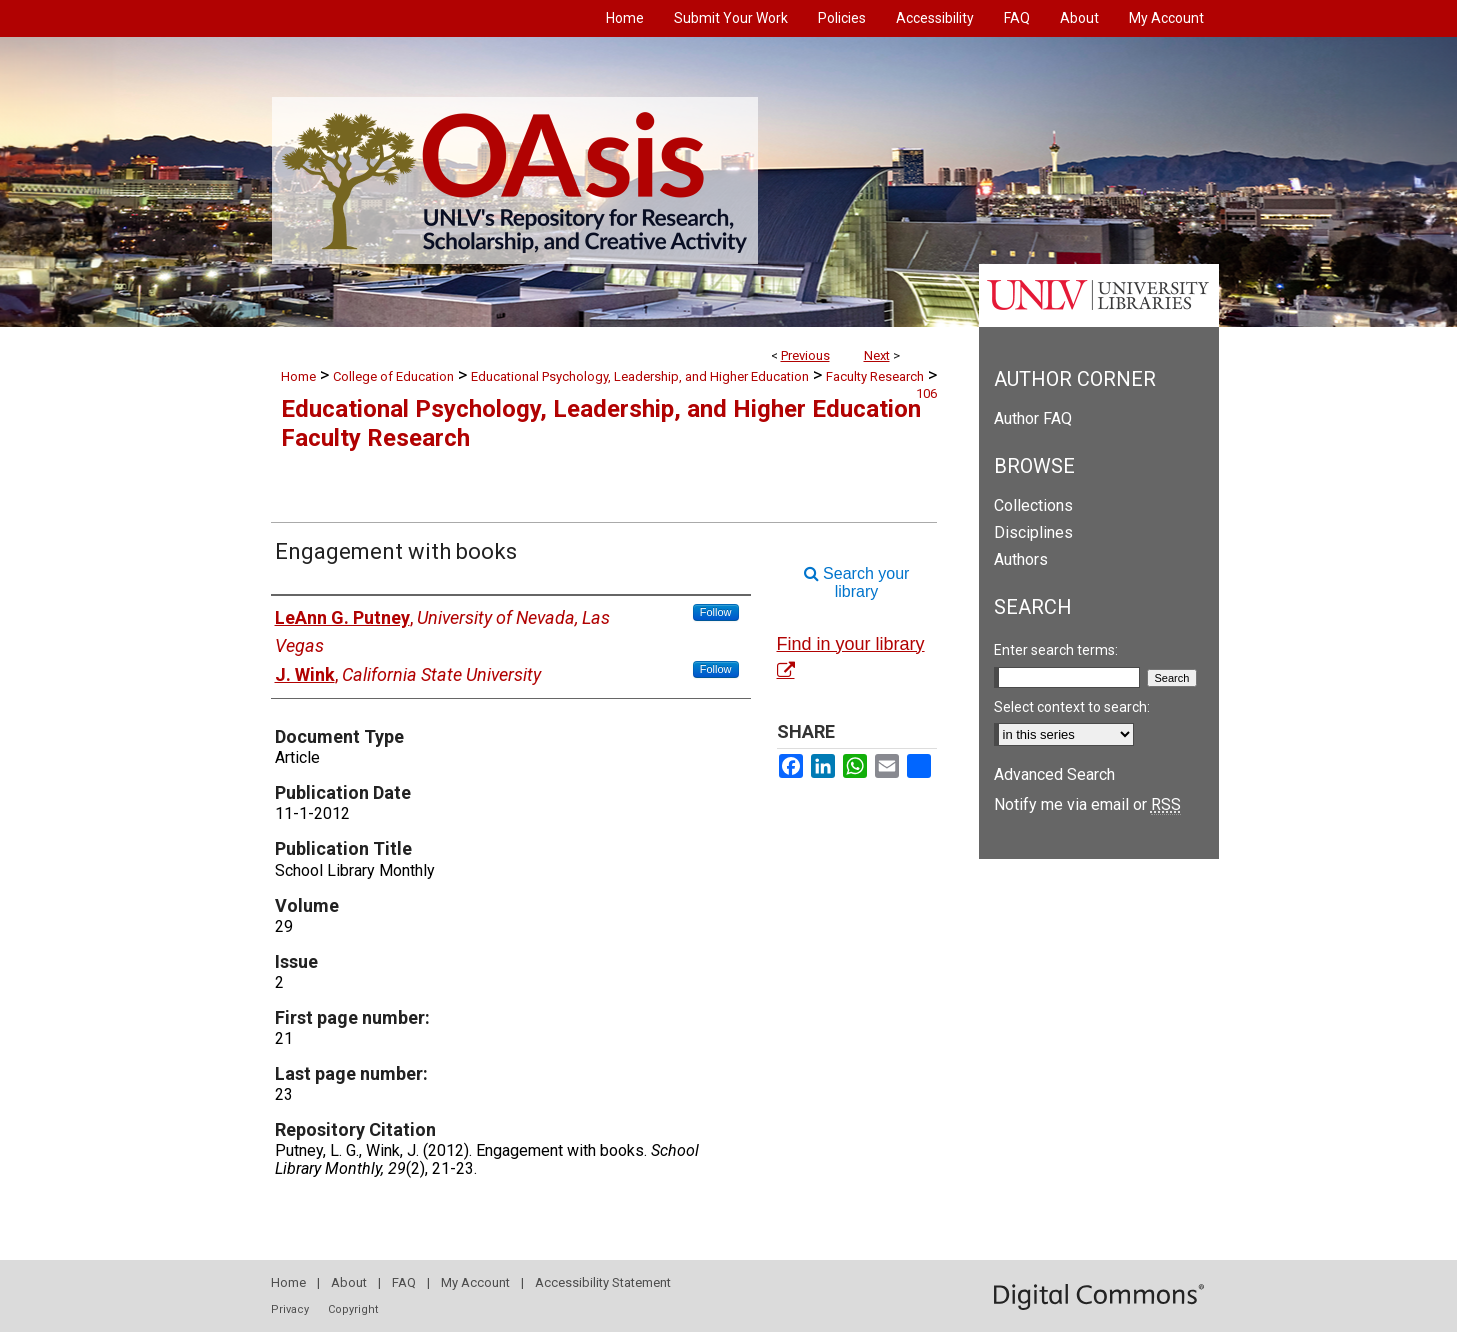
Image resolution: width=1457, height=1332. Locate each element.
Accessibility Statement (603, 1282)
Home (298, 376)
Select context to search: (1072, 707)
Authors (1021, 559)
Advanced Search (1054, 774)
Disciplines (1033, 532)
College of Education (393, 376)
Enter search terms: (1056, 650)
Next (877, 355)
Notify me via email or (1087, 804)
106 (926, 393)
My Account (475, 1282)
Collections (1033, 505)
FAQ (404, 1282)
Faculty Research (875, 376)
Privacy (290, 1309)
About (349, 1282)
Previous (805, 355)
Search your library (857, 582)
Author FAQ (1033, 418)
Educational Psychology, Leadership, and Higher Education (640, 376)
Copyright (353, 1309)
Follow (716, 612)
